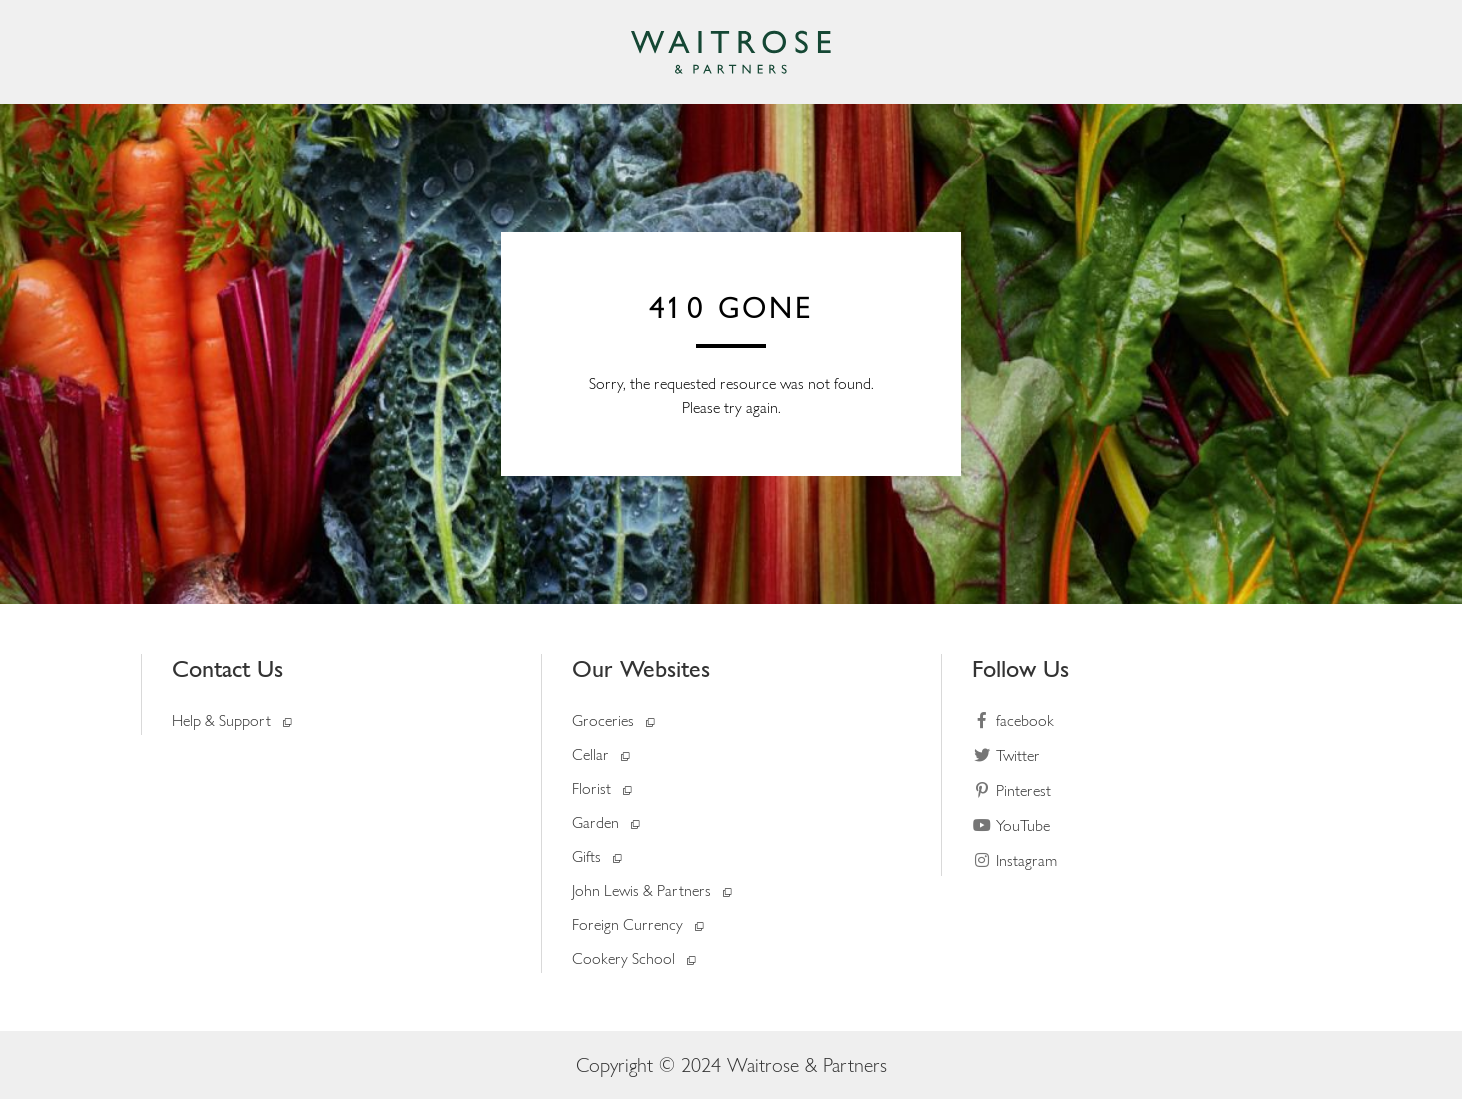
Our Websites (641, 668)
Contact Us (227, 668)
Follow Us (1020, 668)
